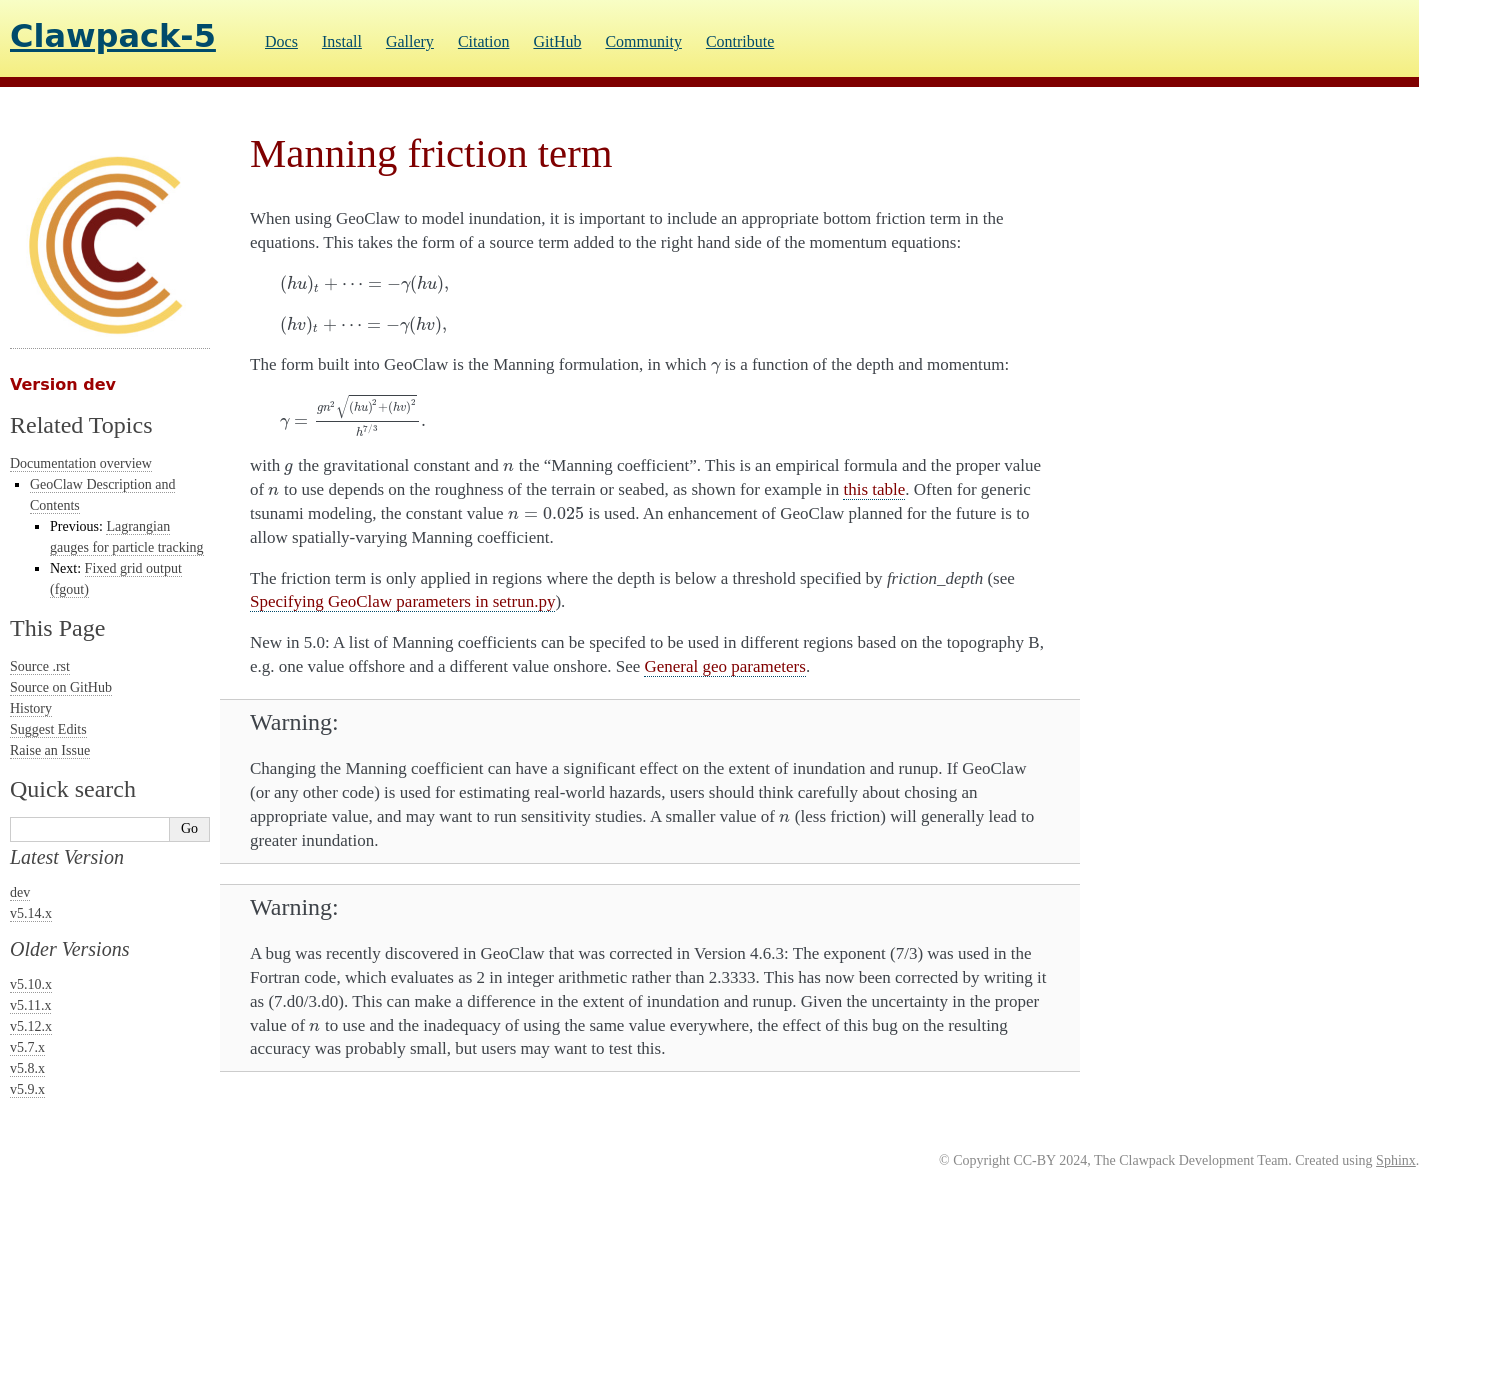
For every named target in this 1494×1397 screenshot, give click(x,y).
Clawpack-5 (113, 36)
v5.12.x (31, 1026)
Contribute (740, 41)
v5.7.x (27, 1047)
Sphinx (1396, 1160)
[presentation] (364, 283)
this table (874, 489)
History (31, 708)
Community (643, 41)
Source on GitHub (61, 687)
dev (20, 892)
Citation (484, 41)
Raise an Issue (50, 750)
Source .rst (40, 666)
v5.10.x (31, 984)
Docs (281, 41)
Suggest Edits (48, 729)
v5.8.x (27, 1068)
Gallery (410, 41)
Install (342, 41)
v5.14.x (31, 913)
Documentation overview (81, 463)
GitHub (557, 41)
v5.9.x (27, 1089)
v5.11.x (30, 1005)
